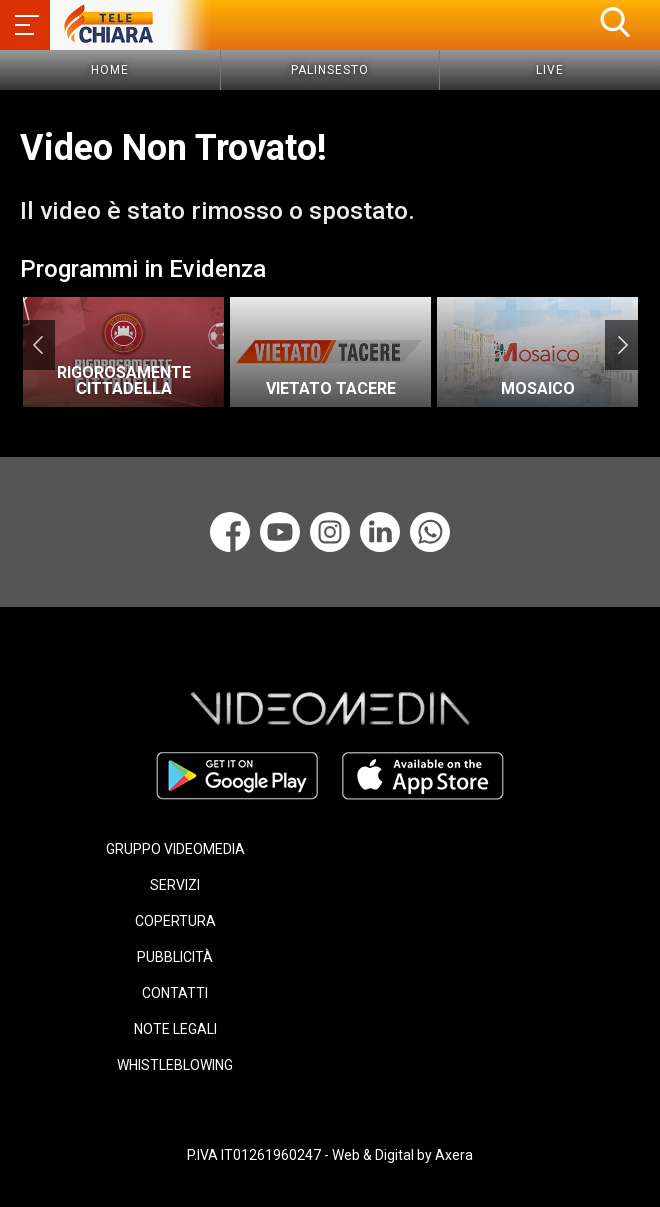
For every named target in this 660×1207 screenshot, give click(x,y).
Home (110, 70)
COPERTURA (175, 921)
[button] (615, 22)
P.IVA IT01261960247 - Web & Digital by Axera (330, 1155)
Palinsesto (330, 70)
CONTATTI (175, 993)
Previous (37, 345)
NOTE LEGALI (175, 1029)
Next (622, 345)
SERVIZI (175, 885)
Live (550, 70)
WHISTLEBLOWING (175, 1065)
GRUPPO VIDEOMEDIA (175, 849)
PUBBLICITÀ (175, 957)
